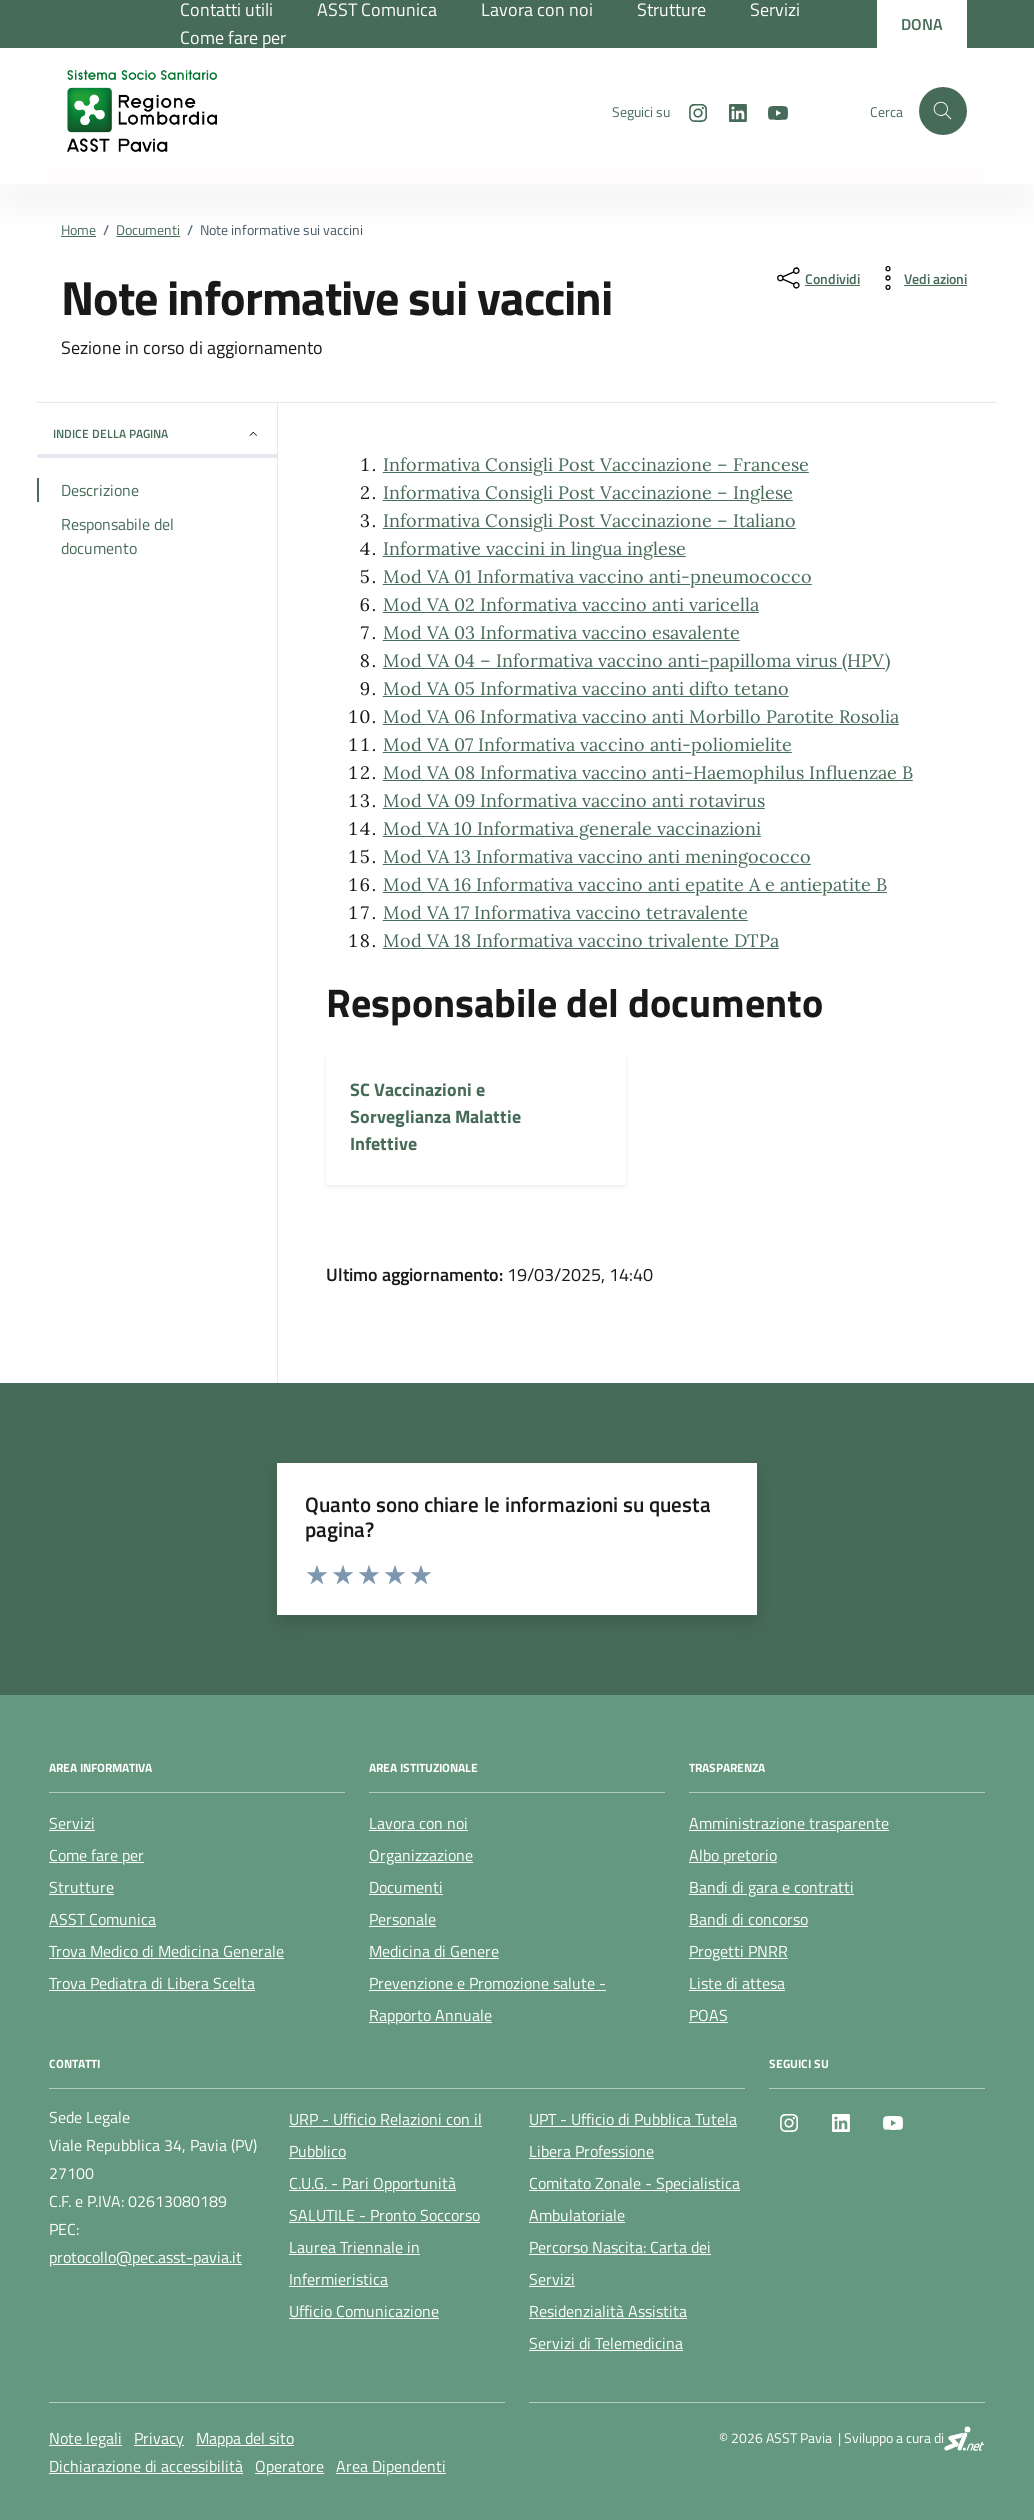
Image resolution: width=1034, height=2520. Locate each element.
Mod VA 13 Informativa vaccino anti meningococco (597, 856)
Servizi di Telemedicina (606, 2343)
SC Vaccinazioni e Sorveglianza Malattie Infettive (435, 1116)
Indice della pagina (157, 433)
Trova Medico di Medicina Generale (166, 1951)
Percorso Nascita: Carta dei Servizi (620, 2263)
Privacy (159, 2438)
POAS (708, 2015)
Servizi (72, 1823)
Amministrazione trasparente (789, 1823)
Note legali (85, 2438)
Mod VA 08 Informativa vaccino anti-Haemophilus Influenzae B (648, 772)
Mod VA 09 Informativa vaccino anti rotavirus (574, 800)
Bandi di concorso (748, 1919)
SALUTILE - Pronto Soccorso (384, 2215)
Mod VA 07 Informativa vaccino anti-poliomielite (587, 744)
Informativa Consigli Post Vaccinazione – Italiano (589, 520)
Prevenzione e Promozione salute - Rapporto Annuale (487, 1999)
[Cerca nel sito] (943, 111)
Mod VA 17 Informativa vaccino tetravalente (565, 912)
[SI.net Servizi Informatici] (964, 2438)
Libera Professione (591, 2151)
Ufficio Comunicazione (364, 2311)
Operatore (289, 2466)
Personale (402, 1919)
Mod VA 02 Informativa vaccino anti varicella (571, 604)
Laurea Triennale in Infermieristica (354, 2263)
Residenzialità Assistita (608, 2311)
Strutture (81, 1887)
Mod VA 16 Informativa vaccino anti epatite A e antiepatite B (635, 884)
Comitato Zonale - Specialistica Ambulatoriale (634, 2199)
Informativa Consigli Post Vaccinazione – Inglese (588, 492)
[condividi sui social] (816, 278)
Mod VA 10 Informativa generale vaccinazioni (572, 828)
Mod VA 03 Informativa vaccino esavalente (561, 632)
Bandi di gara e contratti (771, 1887)
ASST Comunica (102, 1919)
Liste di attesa (737, 1983)
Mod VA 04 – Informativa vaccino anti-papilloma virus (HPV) (636, 660)
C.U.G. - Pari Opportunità (372, 2183)
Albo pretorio (733, 1855)
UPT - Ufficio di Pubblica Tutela (633, 2119)
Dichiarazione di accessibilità (146, 2466)
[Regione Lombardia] (123, 24)
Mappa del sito (245, 2438)
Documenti (406, 1887)
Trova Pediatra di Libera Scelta (152, 1983)
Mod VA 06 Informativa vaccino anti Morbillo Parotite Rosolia (641, 716)
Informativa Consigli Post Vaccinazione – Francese (596, 464)
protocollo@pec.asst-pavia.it (145, 2257)
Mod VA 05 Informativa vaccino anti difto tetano (586, 688)
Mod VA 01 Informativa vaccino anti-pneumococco (597, 576)
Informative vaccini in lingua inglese (534, 548)
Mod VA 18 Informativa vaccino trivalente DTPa (581, 940)
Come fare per (233, 37)
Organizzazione (421, 1855)
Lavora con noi (418, 1823)
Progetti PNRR (738, 1951)
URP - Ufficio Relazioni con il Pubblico (385, 2135)
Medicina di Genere (434, 1951)
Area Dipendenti (391, 2466)
